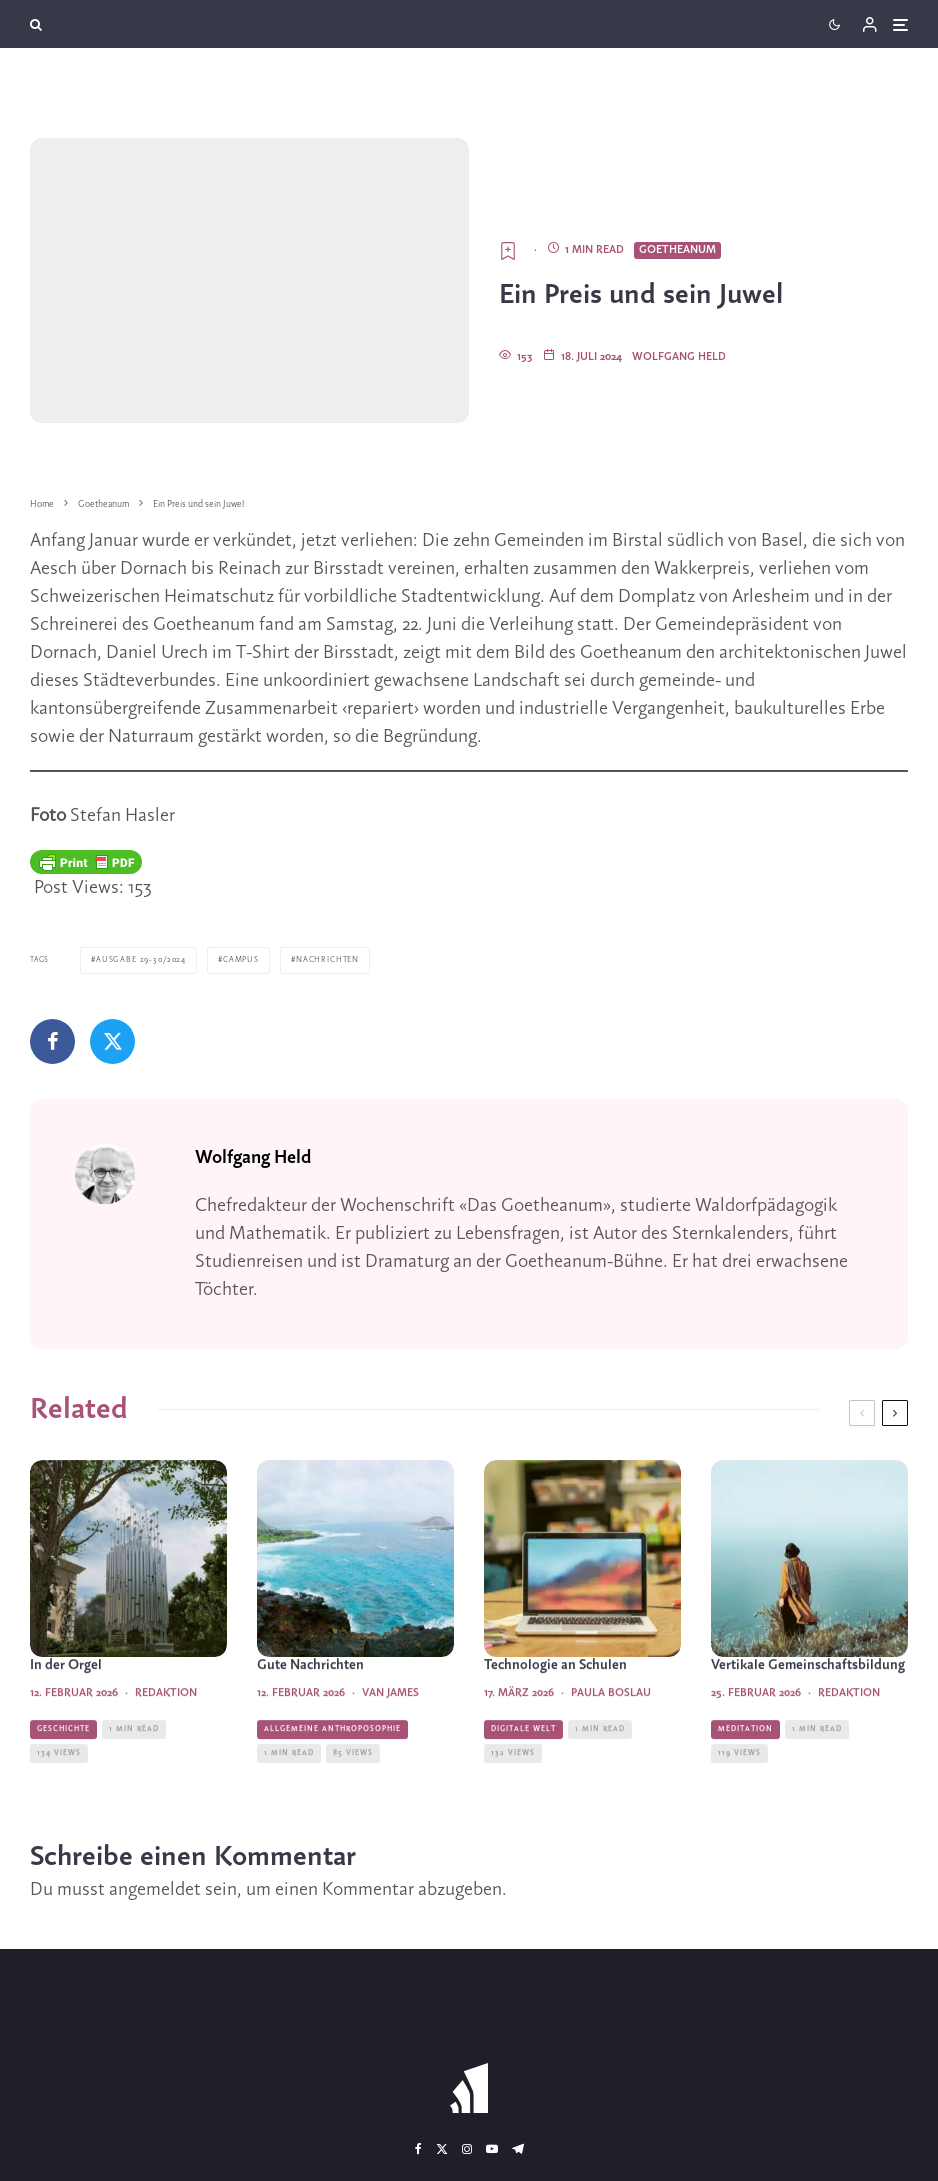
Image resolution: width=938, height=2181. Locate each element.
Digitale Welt (523, 1769)
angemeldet (155, 1890)
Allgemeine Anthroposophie (332, 1769)
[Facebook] (418, 2149)
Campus (233, 960)
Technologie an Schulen (555, 1705)
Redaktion (166, 1733)
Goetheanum (677, 250)
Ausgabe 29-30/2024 (137, 960)
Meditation (745, 1769)
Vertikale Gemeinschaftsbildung (808, 1705)
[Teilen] (52, 1040)
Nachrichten (318, 960)
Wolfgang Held (679, 357)
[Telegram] (518, 2149)
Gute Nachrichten (310, 1705)
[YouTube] (492, 2149)
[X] (442, 2149)
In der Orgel (66, 1705)
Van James (390, 1733)
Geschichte (63, 1769)
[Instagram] (467, 2149)
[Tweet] (112, 1040)
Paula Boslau (611, 1733)
